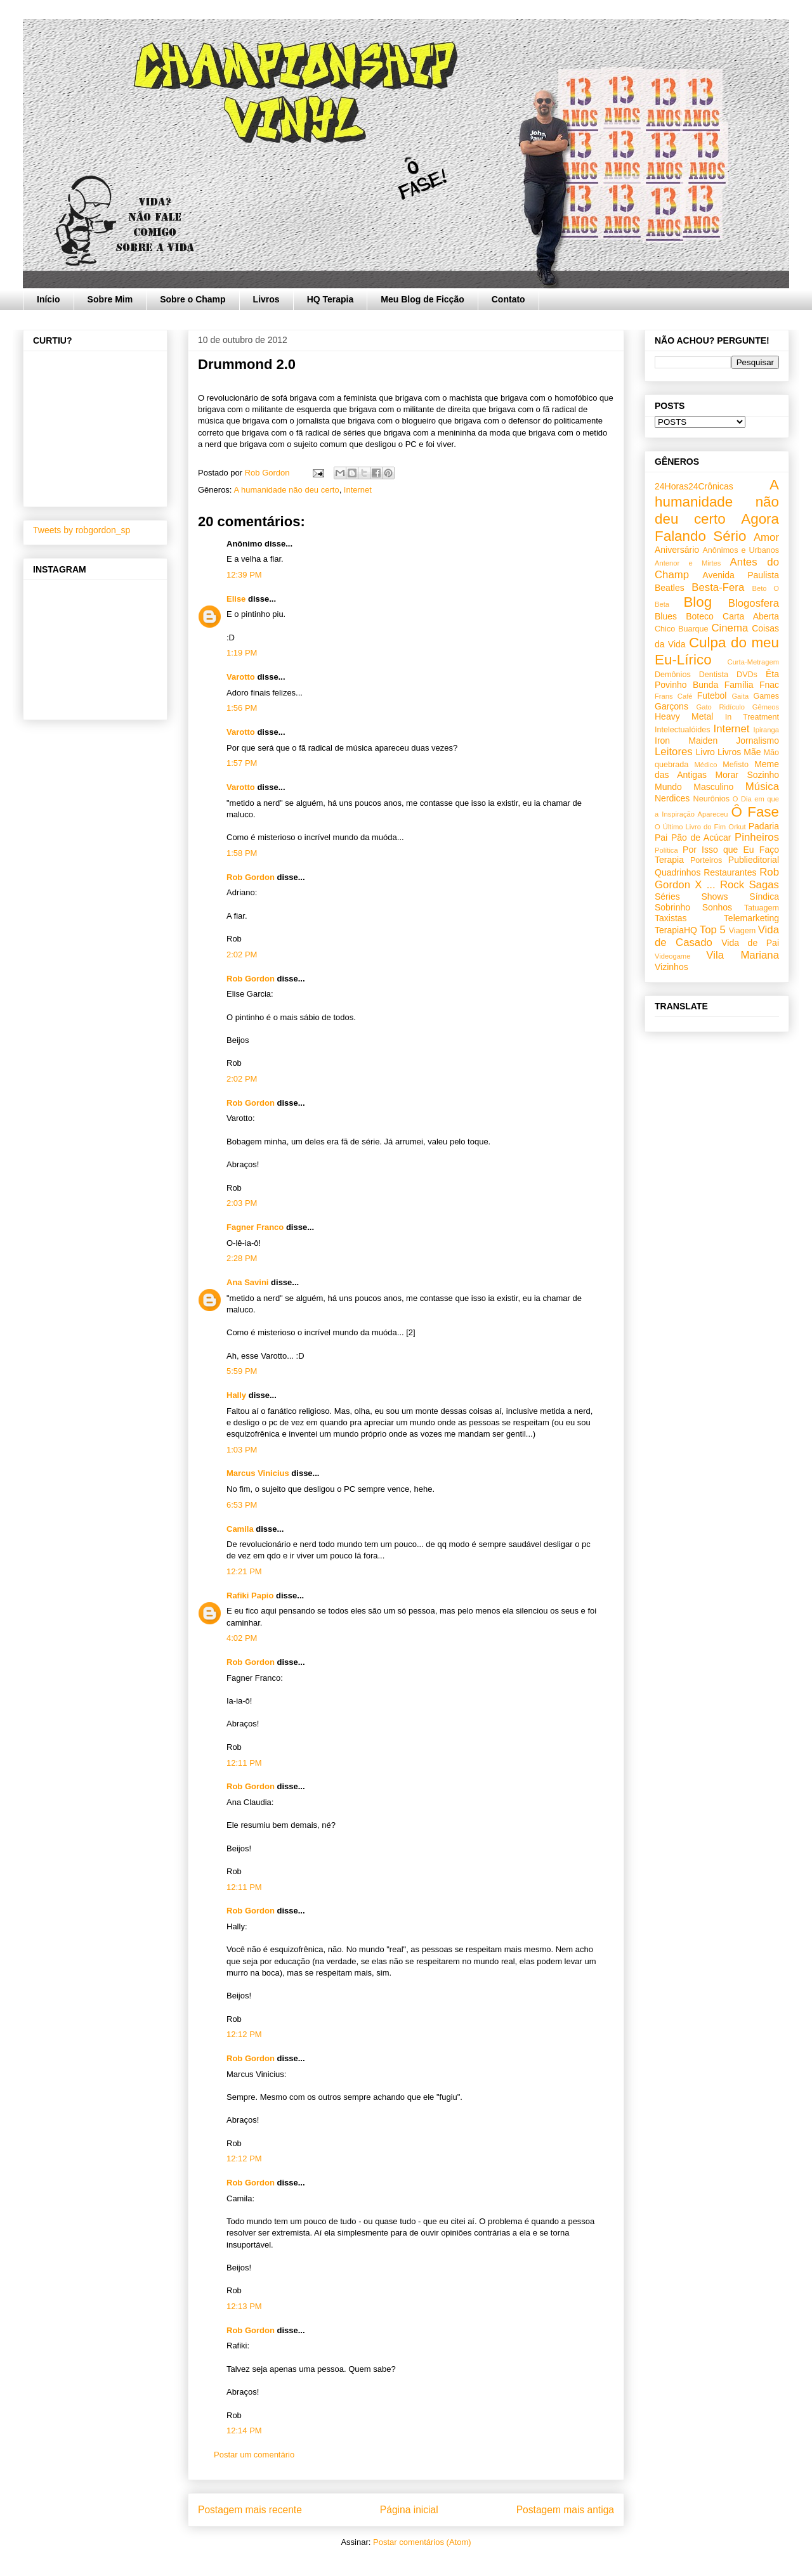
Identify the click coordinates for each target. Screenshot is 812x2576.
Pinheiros (757, 837)
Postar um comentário (254, 2454)
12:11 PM (244, 1763)
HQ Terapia (330, 299)
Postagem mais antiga (565, 2509)
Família (739, 685)
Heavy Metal (684, 716)
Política (666, 850)
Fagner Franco (255, 1227)
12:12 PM (244, 2034)
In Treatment (752, 717)
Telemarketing (751, 918)
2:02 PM (241, 954)
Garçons (671, 706)
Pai (661, 837)
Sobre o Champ (192, 299)
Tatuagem (761, 907)
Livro (705, 752)
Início (48, 299)
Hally (236, 1395)
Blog (697, 602)
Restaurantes (730, 872)
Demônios (673, 674)
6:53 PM (241, 1505)
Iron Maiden (686, 740)
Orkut (736, 827)
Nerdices (672, 798)
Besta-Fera (717, 587)
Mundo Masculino (694, 787)
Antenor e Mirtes (688, 563)
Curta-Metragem (753, 662)
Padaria (764, 826)
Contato (508, 299)
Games (766, 696)
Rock (732, 885)
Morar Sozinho (747, 775)
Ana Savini (247, 1282)
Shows (714, 896)
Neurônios (711, 798)
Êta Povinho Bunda (717, 679)
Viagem (742, 930)
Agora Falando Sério (717, 527)
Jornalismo (757, 740)
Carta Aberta (751, 616)
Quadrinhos (677, 872)
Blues (666, 616)
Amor (766, 537)
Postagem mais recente (250, 2509)
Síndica (764, 896)
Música (762, 786)
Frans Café (673, 696)
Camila (240, 1529)
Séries (667, 896)
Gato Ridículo (720, 707)
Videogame (672, 956)
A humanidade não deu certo (286, 490)
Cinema (729, 628)
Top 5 (713, 930)
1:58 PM (241, 853)
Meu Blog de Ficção (422, 299)
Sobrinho (672, 907)
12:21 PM (244, 1571)
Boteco (700, 616)
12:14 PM (244, 2430)
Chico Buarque (682, 629)
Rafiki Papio (249, 1595)
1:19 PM (241, 652)
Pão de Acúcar (701, 837)
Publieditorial (753, 860)
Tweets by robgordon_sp (81, 530)
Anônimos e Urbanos (740, 550)
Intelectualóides (682, 729)
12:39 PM (244, 574)
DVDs (747, 674)
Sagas (764, 885)
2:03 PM (241, 1203)
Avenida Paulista (740, 575)
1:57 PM (241, 763)
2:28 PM (241, 1258)
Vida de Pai (750, 943)
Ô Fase (755, 812)
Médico (705, 764)
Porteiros (706, 860)
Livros (266, 299)
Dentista (713, 674)
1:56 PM (241, 708)
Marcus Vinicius (257, 1473)
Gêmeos (765, 707)
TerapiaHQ (676, 930)
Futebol (712, 695)
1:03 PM (241, 1449)
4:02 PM (241, 1638)
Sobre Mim (110, 299)
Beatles (669, 588)
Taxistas (671, 918)
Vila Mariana (742, 955)
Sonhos (717, 907)
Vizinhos (671, 967)
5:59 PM (241, 1371)
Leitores (674, 752)
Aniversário (677, 550)
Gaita (740, 696)
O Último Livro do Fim (690, 827)
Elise (236, 599)
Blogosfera (753, 603)
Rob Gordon (250, 877)
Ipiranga (766, 730)
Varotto (240, 677)
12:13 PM (244, 2306)
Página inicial (409, 2509)
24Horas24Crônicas (694, 486)
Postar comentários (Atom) (422, 2542)
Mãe (752, 752)
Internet (358, 490)
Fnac (769, 685)
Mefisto (736, 764)
